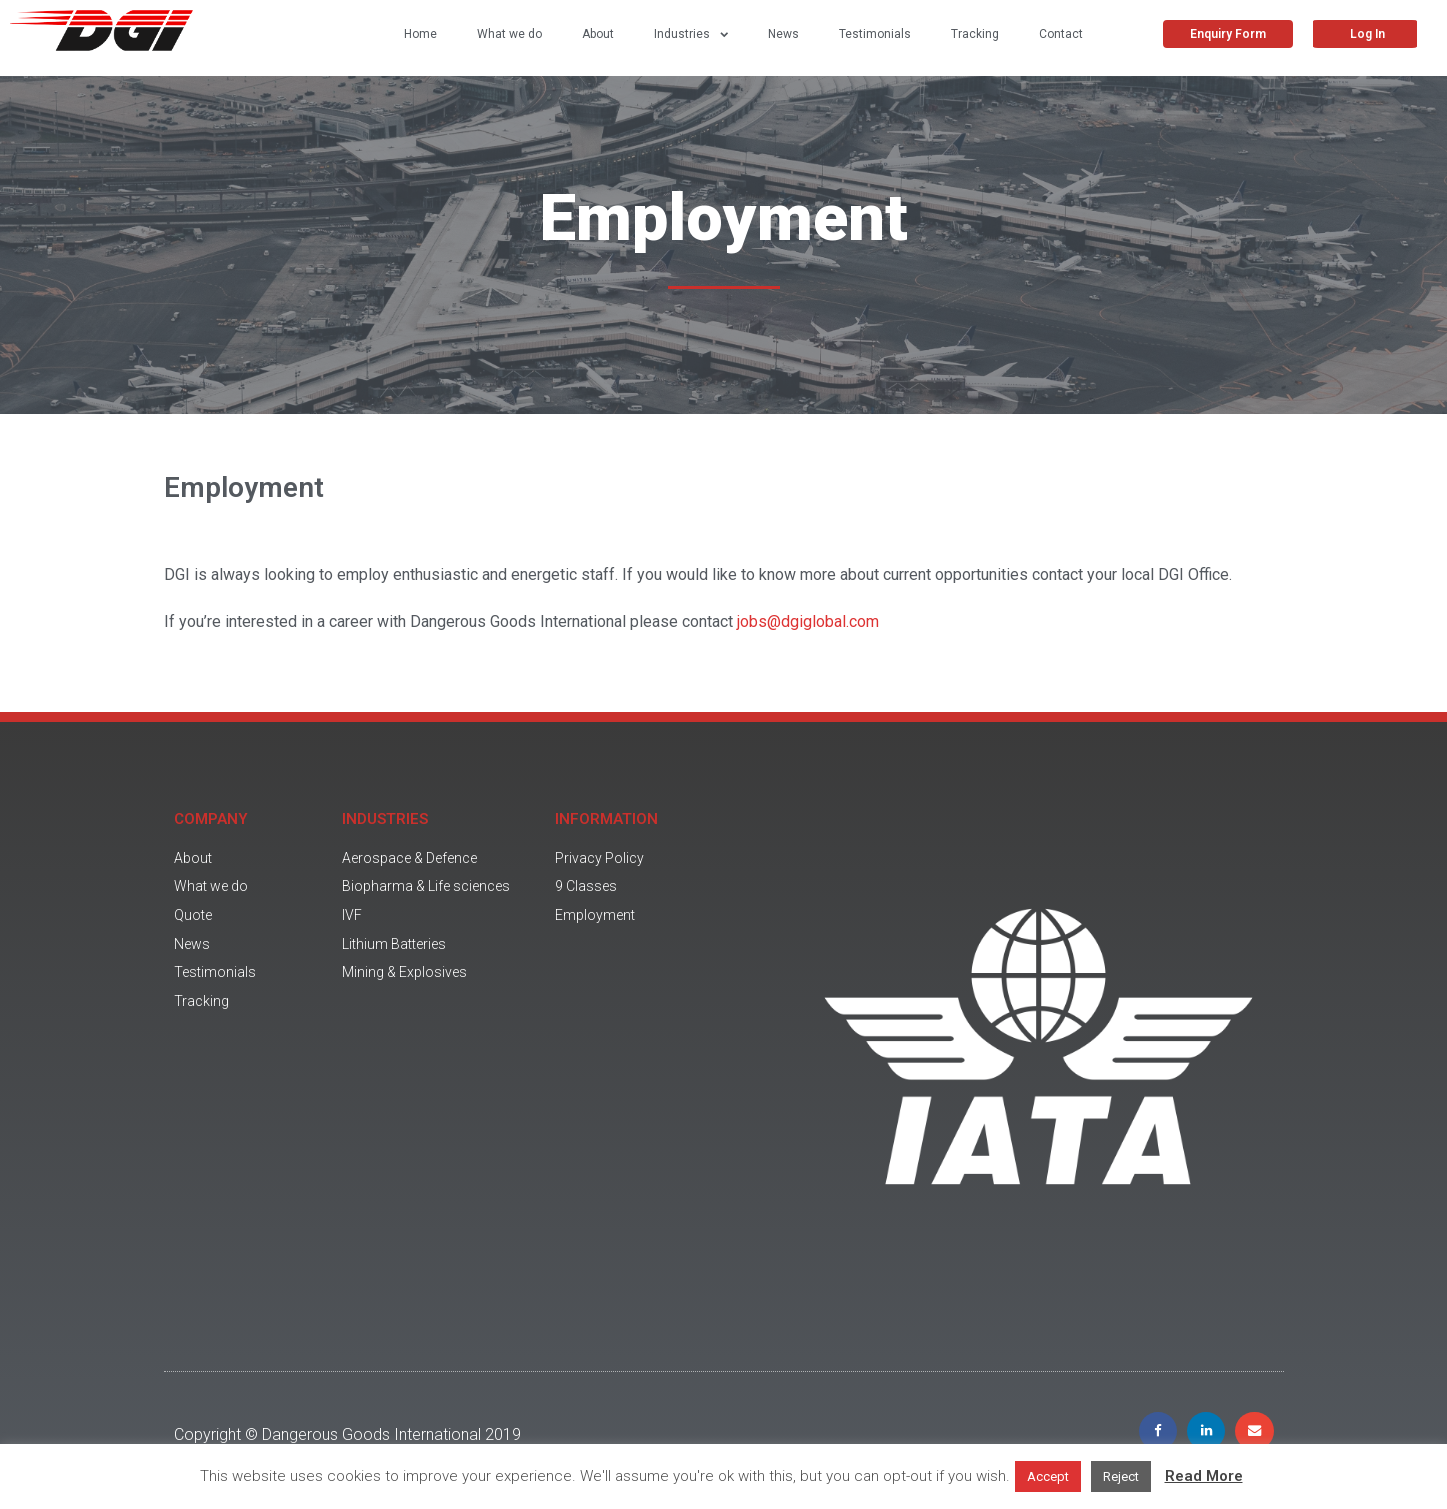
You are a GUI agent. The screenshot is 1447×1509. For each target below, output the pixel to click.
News (783, 34)
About (598, 34)
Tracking (975, 34)
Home (420, 34)
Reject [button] (1121, 1476)
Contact (1061, 34)
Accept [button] (1048, 1476)
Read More (1204, 1476)
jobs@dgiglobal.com (808, 621)
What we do (509, 34)
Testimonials (875, 34)
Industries (691, 34)
